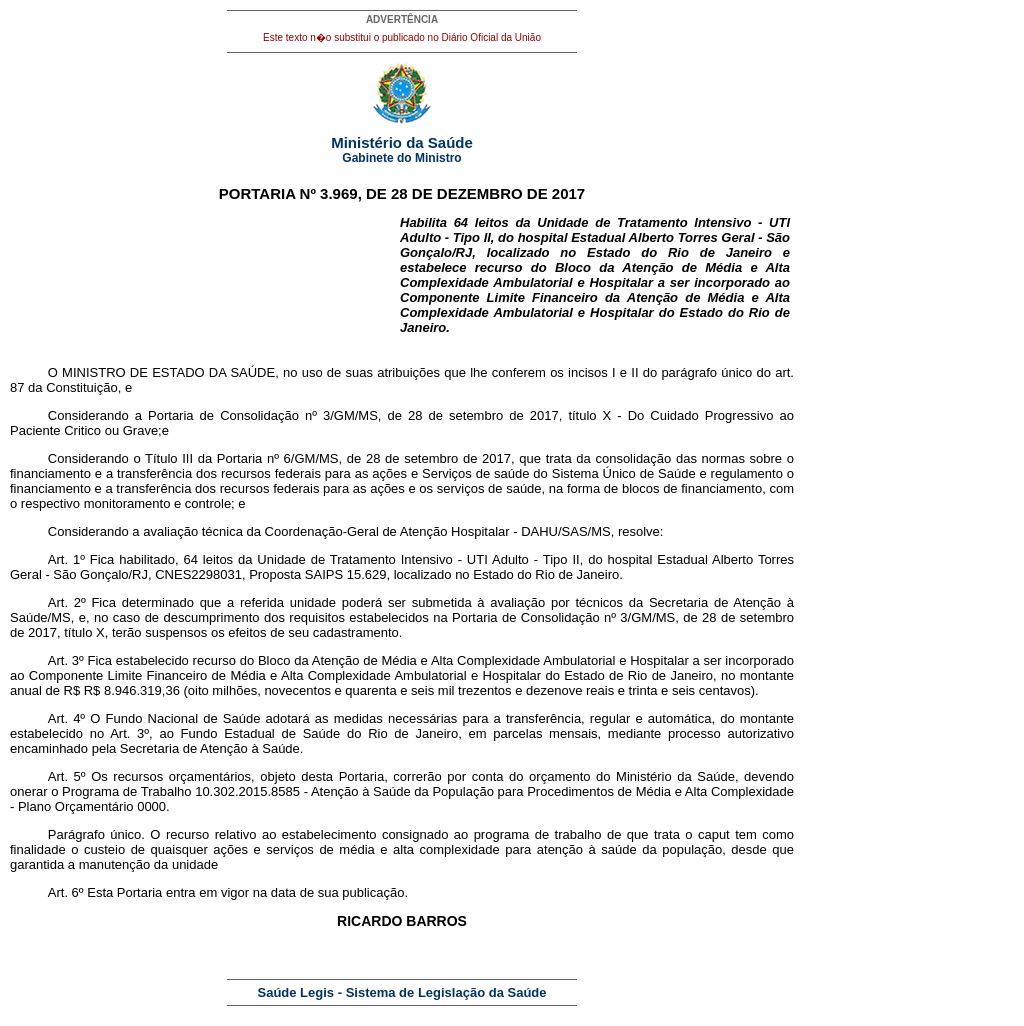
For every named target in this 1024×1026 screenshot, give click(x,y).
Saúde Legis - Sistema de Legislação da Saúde (402, 992)
